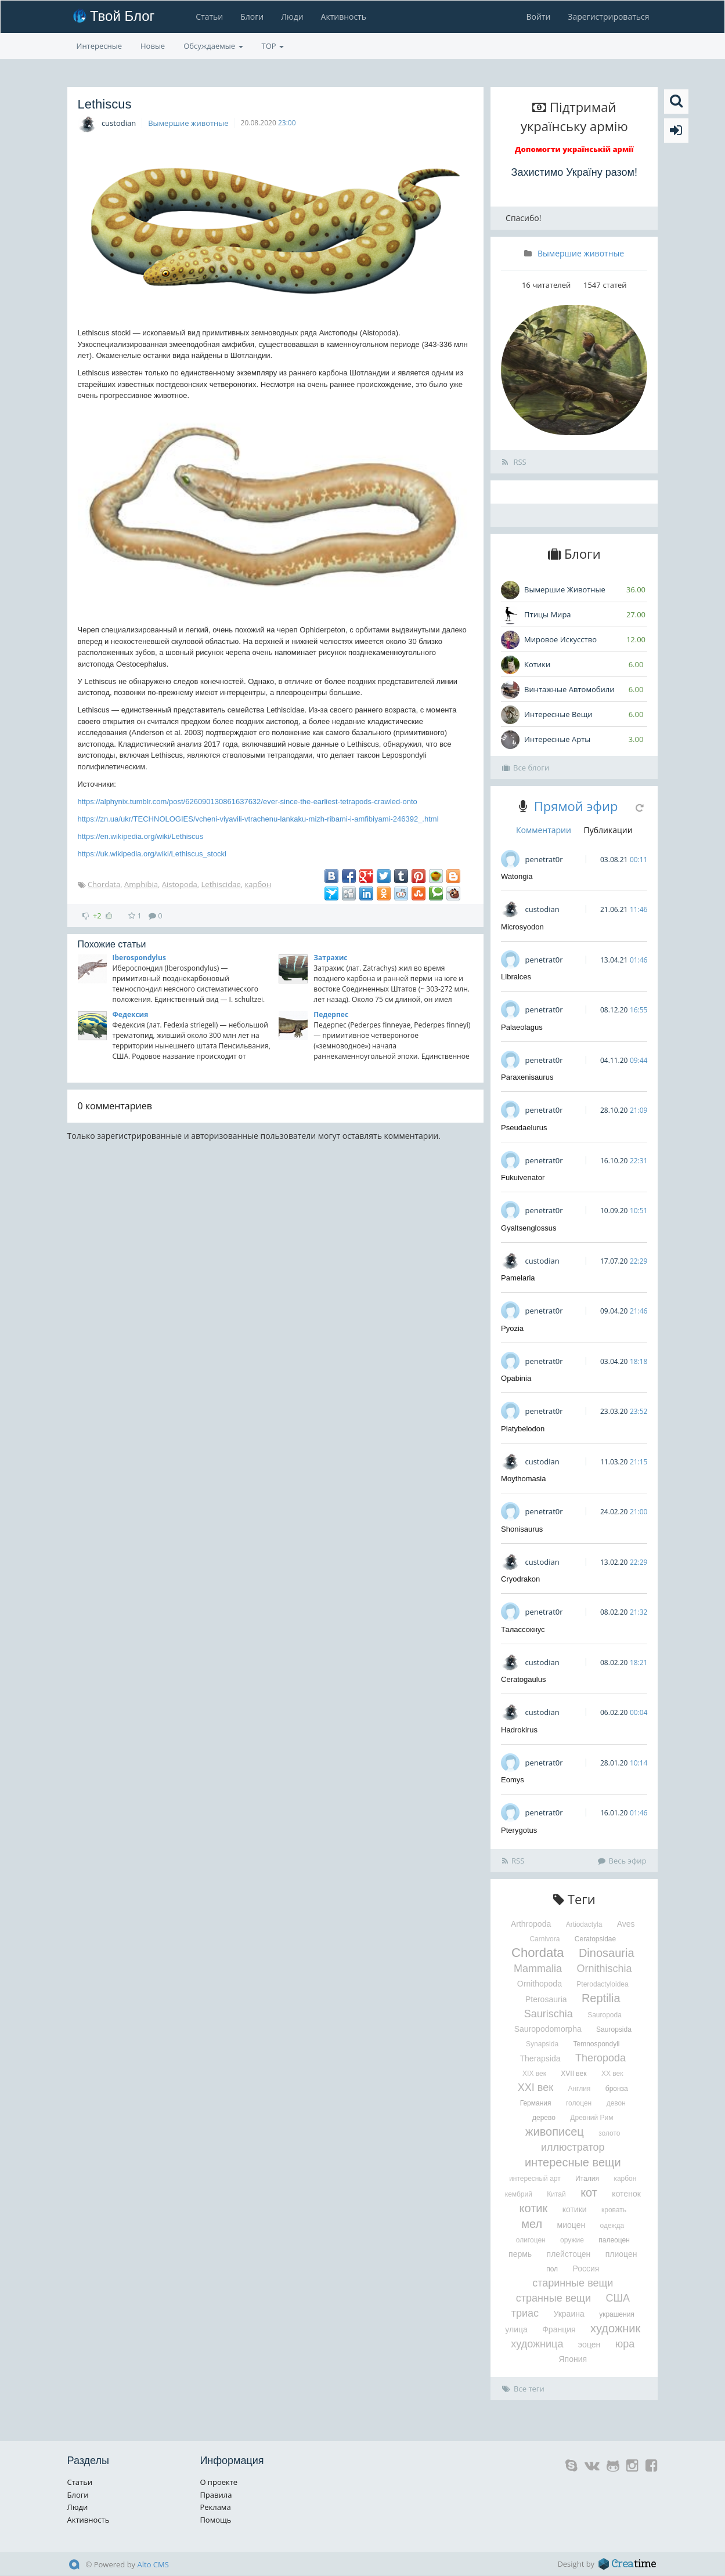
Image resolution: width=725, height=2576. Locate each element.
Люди (292, 16)
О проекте (218, 2482)
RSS (514, 462)
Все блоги (525, 767)
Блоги (252, 16)
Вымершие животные (188, 123)
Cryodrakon (520, 1579)
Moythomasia (523, 1478)
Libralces (516, 976)
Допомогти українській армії (574, 149)
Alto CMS (153, 2564)
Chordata (104, 884)
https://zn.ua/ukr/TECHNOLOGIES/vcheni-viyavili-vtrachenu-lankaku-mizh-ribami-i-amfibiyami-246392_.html (258, 819)
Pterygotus (519, 1830)
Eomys (512, 1779)
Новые (152, 46)
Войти (538, 16)
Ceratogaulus (523, 1679)
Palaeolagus (522, 1027)
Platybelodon (522, 1428)
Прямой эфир (576, 806)
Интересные (99, 46)
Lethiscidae (221, 884)
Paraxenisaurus (527, 1077)
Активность (343, 16)
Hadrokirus (519, 1729)
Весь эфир (622, 1860)
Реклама (215, 2507)
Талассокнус (523, 1629)
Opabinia (516, 1378)
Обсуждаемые (213, 46)
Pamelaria (518, 1277)
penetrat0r (543, 859)
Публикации (608, 829)
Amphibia (141, 884)
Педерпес (330, 1014)
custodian (119, 123)
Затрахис (330, 958)
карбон (258, 884)
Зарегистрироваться (608, 16)
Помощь (215, 2520)
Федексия (131, 1014)
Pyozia (512, 1328)
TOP (273, 46)
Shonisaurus (522, 1529)
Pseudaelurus (524, 1127)
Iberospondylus (139, 958)
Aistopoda (179, 884)
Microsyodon (522, 926)
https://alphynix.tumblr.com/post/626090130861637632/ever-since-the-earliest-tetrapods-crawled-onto (247, 801)
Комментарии (543, 829)
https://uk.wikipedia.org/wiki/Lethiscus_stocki (152, 853)
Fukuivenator (522, 1177)
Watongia (516, 876)
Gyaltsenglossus (528, 1228)
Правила (216, 2495)
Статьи (209, 16)
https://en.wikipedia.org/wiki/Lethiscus (141, 836)
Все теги (523, 2388)
